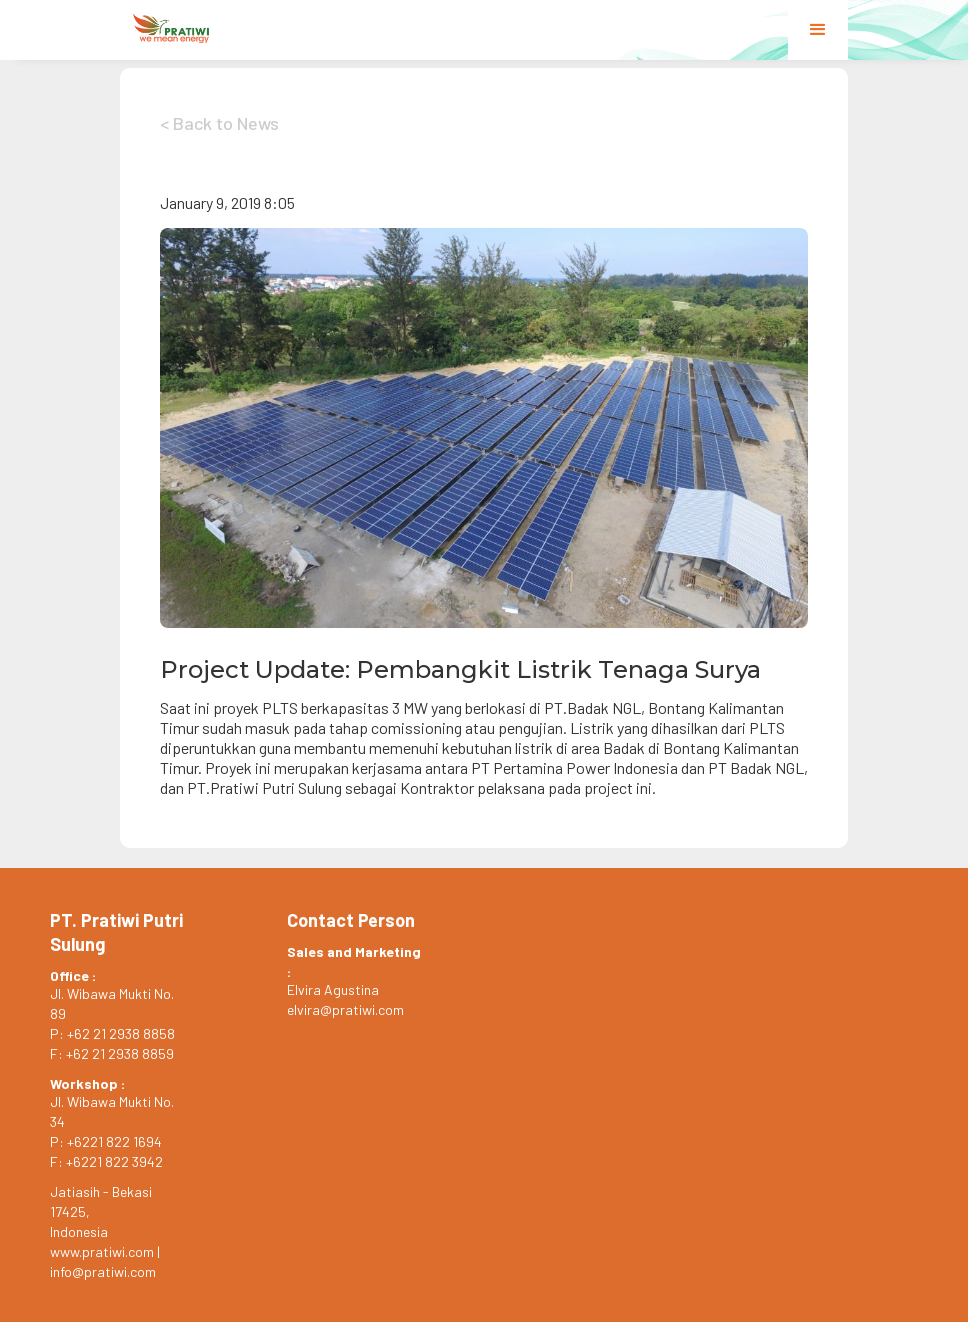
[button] (818, 30)
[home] (172, 29)
